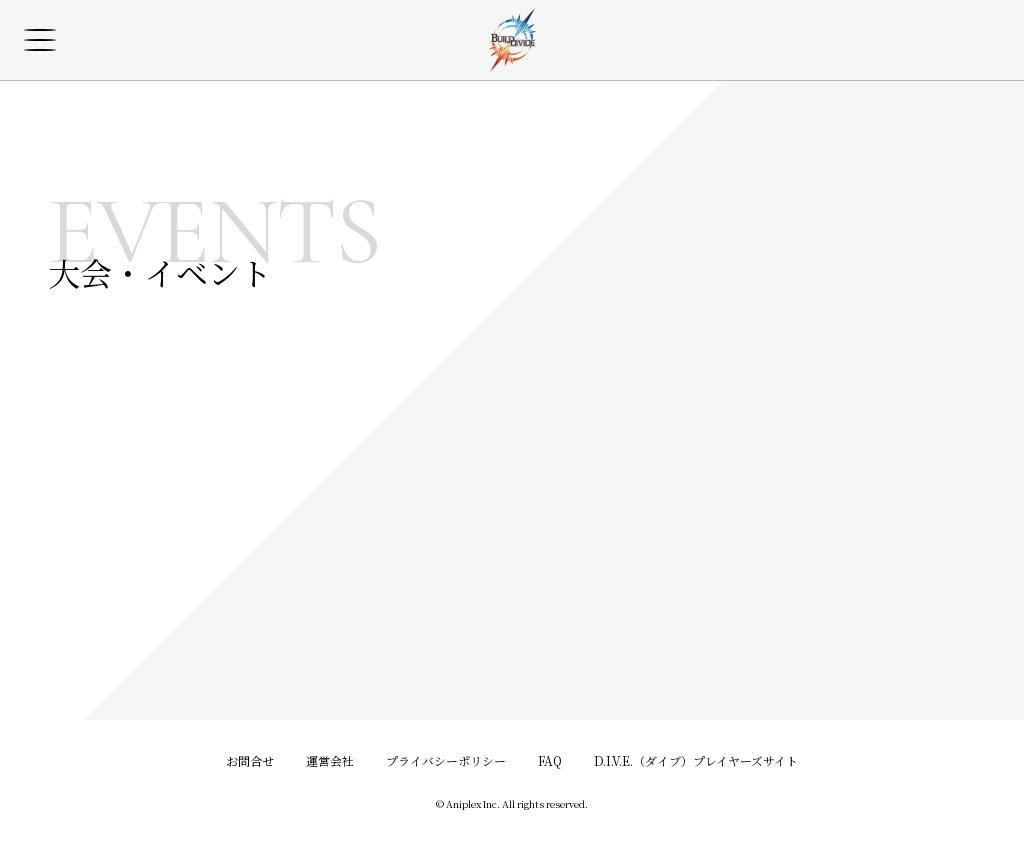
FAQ (550, 760)
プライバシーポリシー (446, 760)
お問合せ (250, 760)
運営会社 (330, 760)
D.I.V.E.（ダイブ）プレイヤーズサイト (696, 760)
